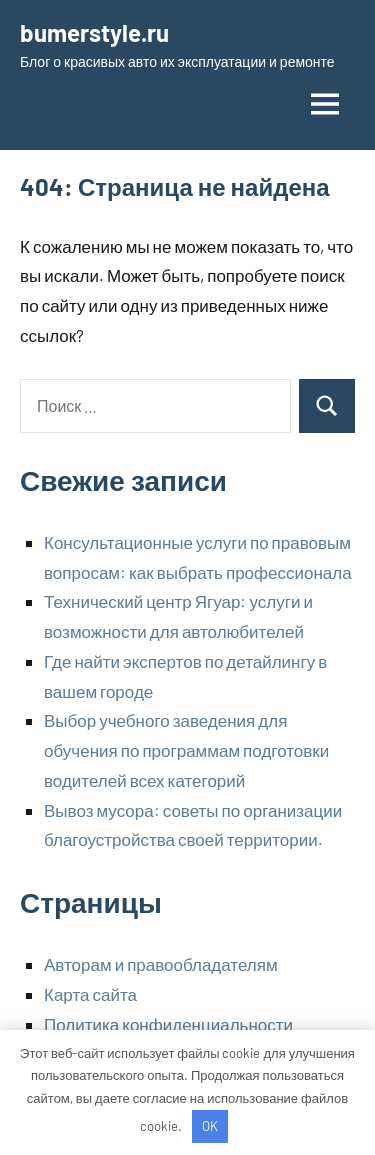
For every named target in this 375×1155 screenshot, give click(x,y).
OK (210, 1126)
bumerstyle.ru (94, 32)
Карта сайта (90, 994)
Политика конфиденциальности (168, 1024)
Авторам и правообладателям (161, 964)
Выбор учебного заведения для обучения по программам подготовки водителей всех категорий (186, 750)
